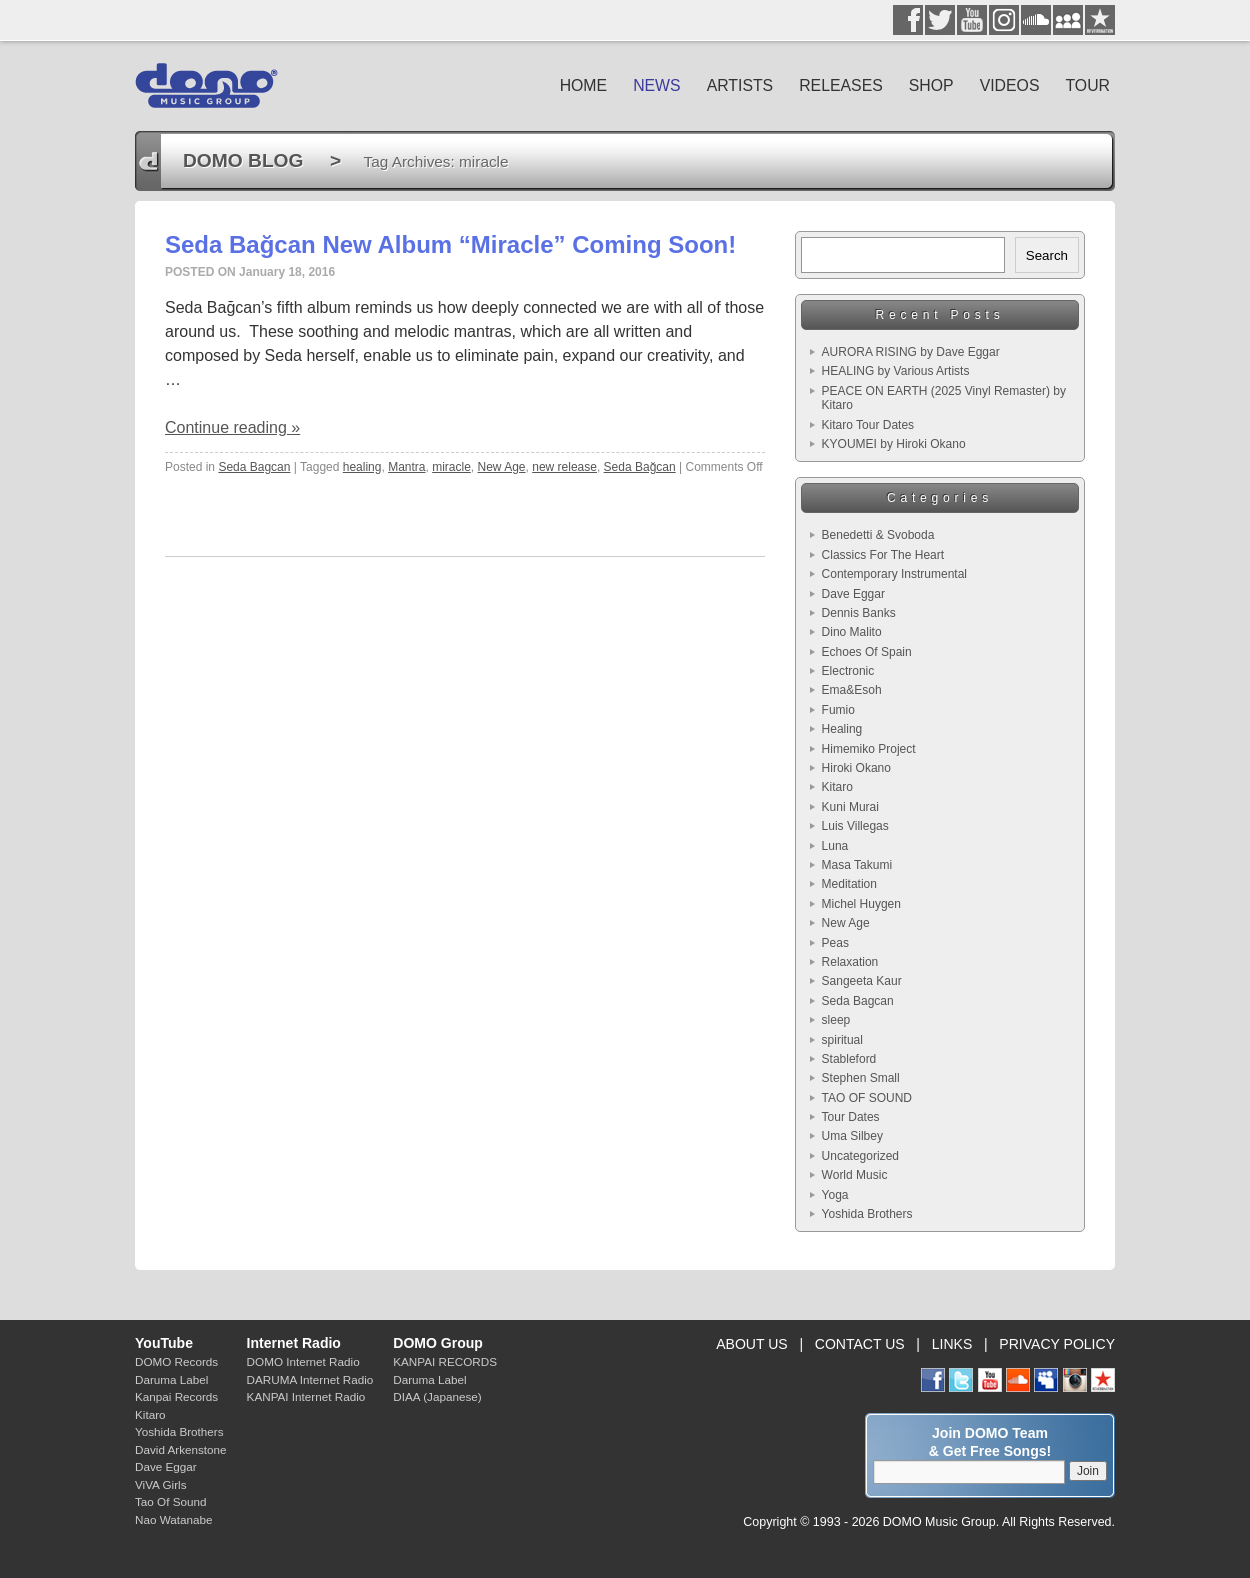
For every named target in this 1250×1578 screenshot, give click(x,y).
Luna (835, 846)
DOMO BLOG (243, 160)
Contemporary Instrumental (894, 574)
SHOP (931, 85)
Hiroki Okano (856, 768)
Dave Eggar (853, 594)
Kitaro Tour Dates (868, 425)
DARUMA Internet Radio (310, 1379)
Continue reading (232, 427)
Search (1047, 255)
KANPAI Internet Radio (306, 1396)
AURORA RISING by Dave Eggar (911, 352)
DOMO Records (176, 1361)
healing (362, 467)
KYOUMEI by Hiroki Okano (894, 444)
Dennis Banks (859, 613)
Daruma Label (171, 1379)
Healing (842, 729)
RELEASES (841, 85)
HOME (584, 85)
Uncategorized (860, 1156)
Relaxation (850, 962)
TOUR (1087, 85)
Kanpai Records (176, 1396)
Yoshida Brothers (867, 1214)
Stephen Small (861, 1078)
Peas (835, 943)
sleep (836, 1020)
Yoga (835, 1195)
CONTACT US (860, 1344)
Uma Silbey (852, 1136)
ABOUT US (751, 1344)
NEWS (657, 85)
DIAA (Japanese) (437, 1396)
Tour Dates (851, 1117)
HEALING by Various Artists (896, 371)
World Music (855, 1175)
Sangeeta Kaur (862, 981)
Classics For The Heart (883, 555)
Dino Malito (852, 632)
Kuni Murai (850, 807)
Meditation (849, 884)
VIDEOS (1010, 85)
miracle (451, 467)
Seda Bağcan (640, 467)
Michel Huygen (861, 904)
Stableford (849, 1059)
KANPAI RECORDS (445, 1361)
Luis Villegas (855, 826)
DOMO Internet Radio (303, 1361)
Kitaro (837, 787)
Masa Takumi (857, 865)
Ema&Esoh (852, 690)
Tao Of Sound (170, 1501)
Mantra (406, 467)
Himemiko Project (869, 749)
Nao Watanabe (174, 1519)
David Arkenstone (181, 1449)
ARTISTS (740, 85)
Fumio (838, 710)
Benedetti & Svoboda (878, 535)
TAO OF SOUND (867, 1098)
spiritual (842, 1040)
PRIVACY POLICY (1057, 1344)
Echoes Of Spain (867, 652)
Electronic (848, 671)
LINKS (952, 1344)
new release (564, 467)
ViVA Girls (161, 1484)
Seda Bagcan (254, 467)
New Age (502, 467)
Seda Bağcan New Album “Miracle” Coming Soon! (450, 244)
